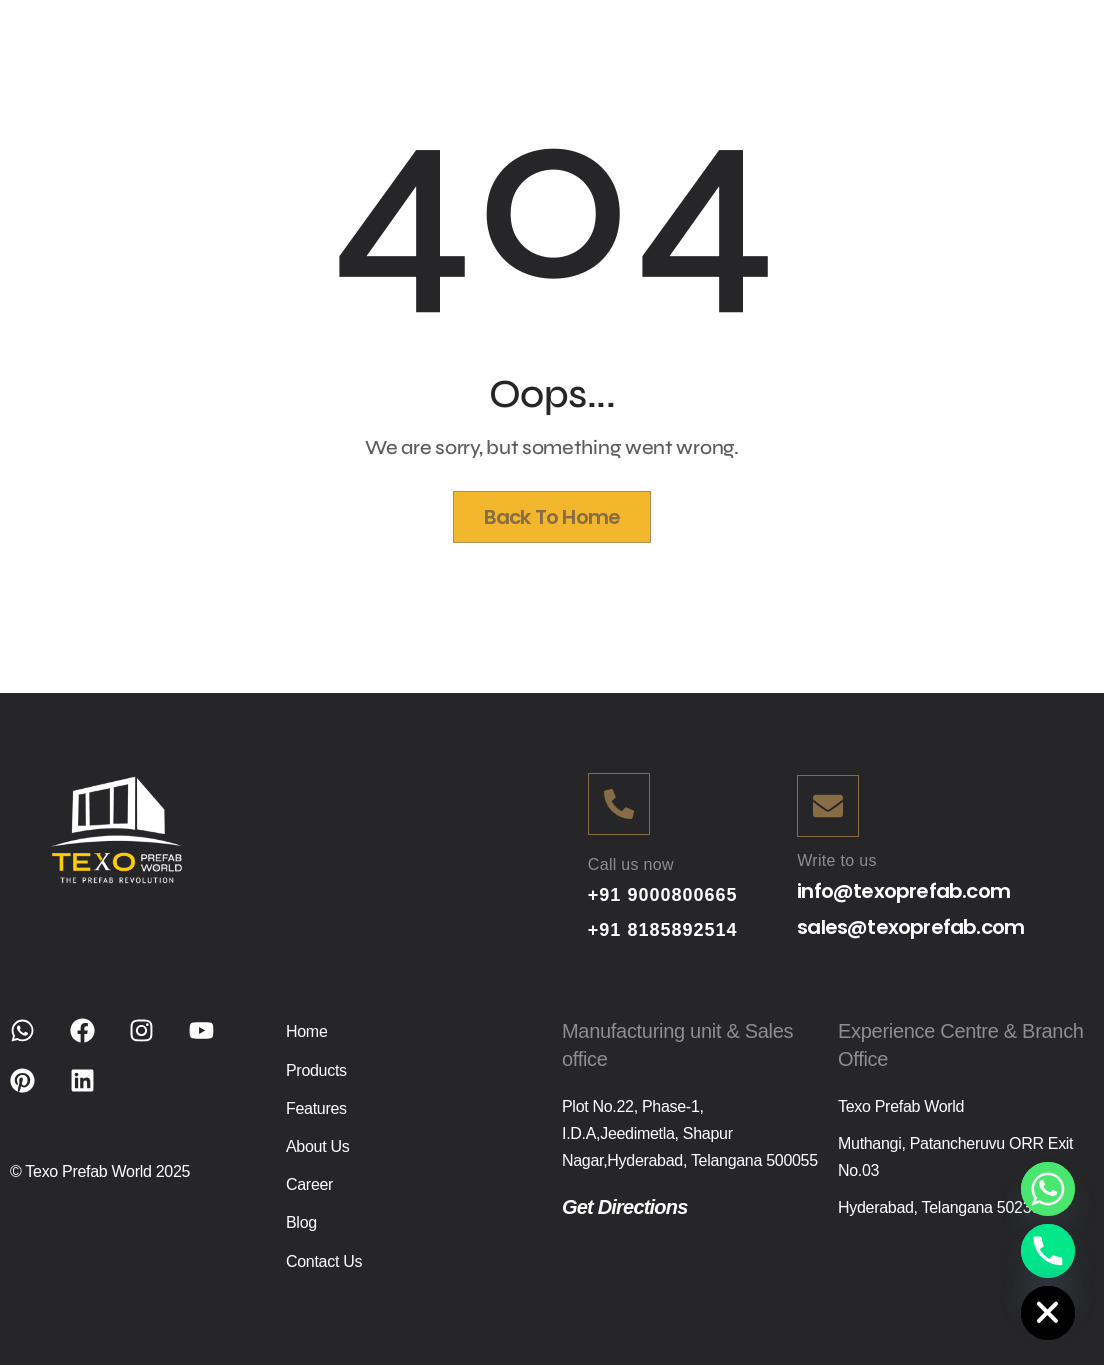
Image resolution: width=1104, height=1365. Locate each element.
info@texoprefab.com (903, 891)
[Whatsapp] (1048, 1189)
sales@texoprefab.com (910, 927)
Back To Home (552, 517)
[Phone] (1048, 1251)
